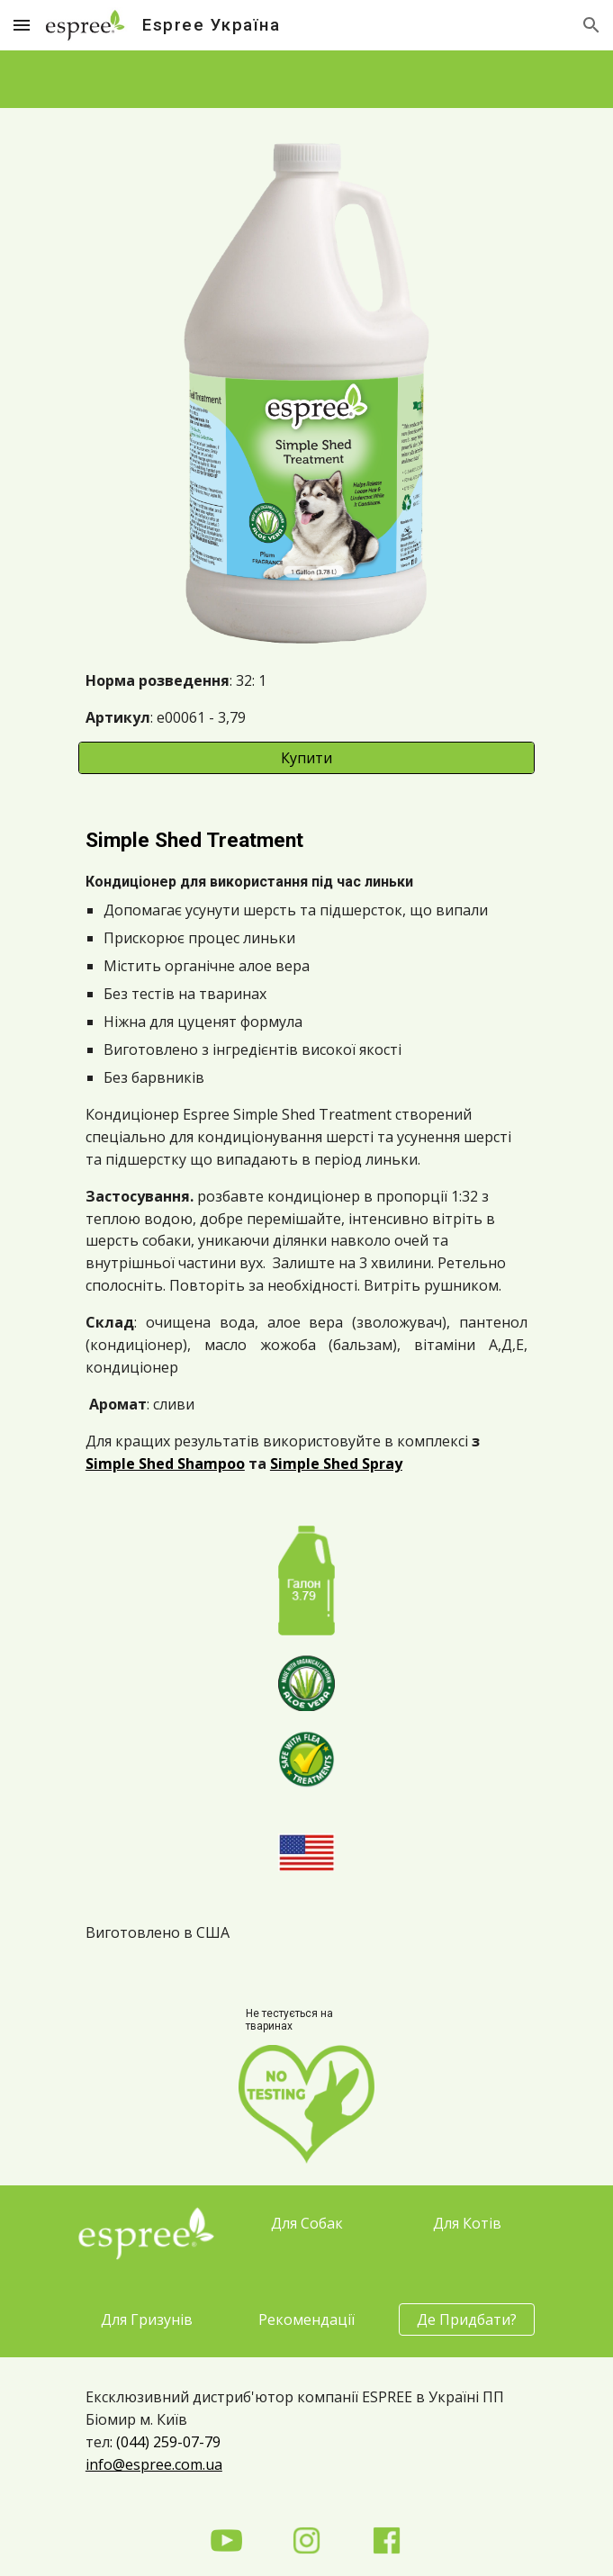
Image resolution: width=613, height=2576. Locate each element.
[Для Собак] (306, 2223)
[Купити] (306, 758)
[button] (21, 25)
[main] (306, 699)
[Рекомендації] (306, 2319)
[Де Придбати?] (467, 2319)
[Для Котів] (467, 2223)
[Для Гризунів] (146, 2319)
